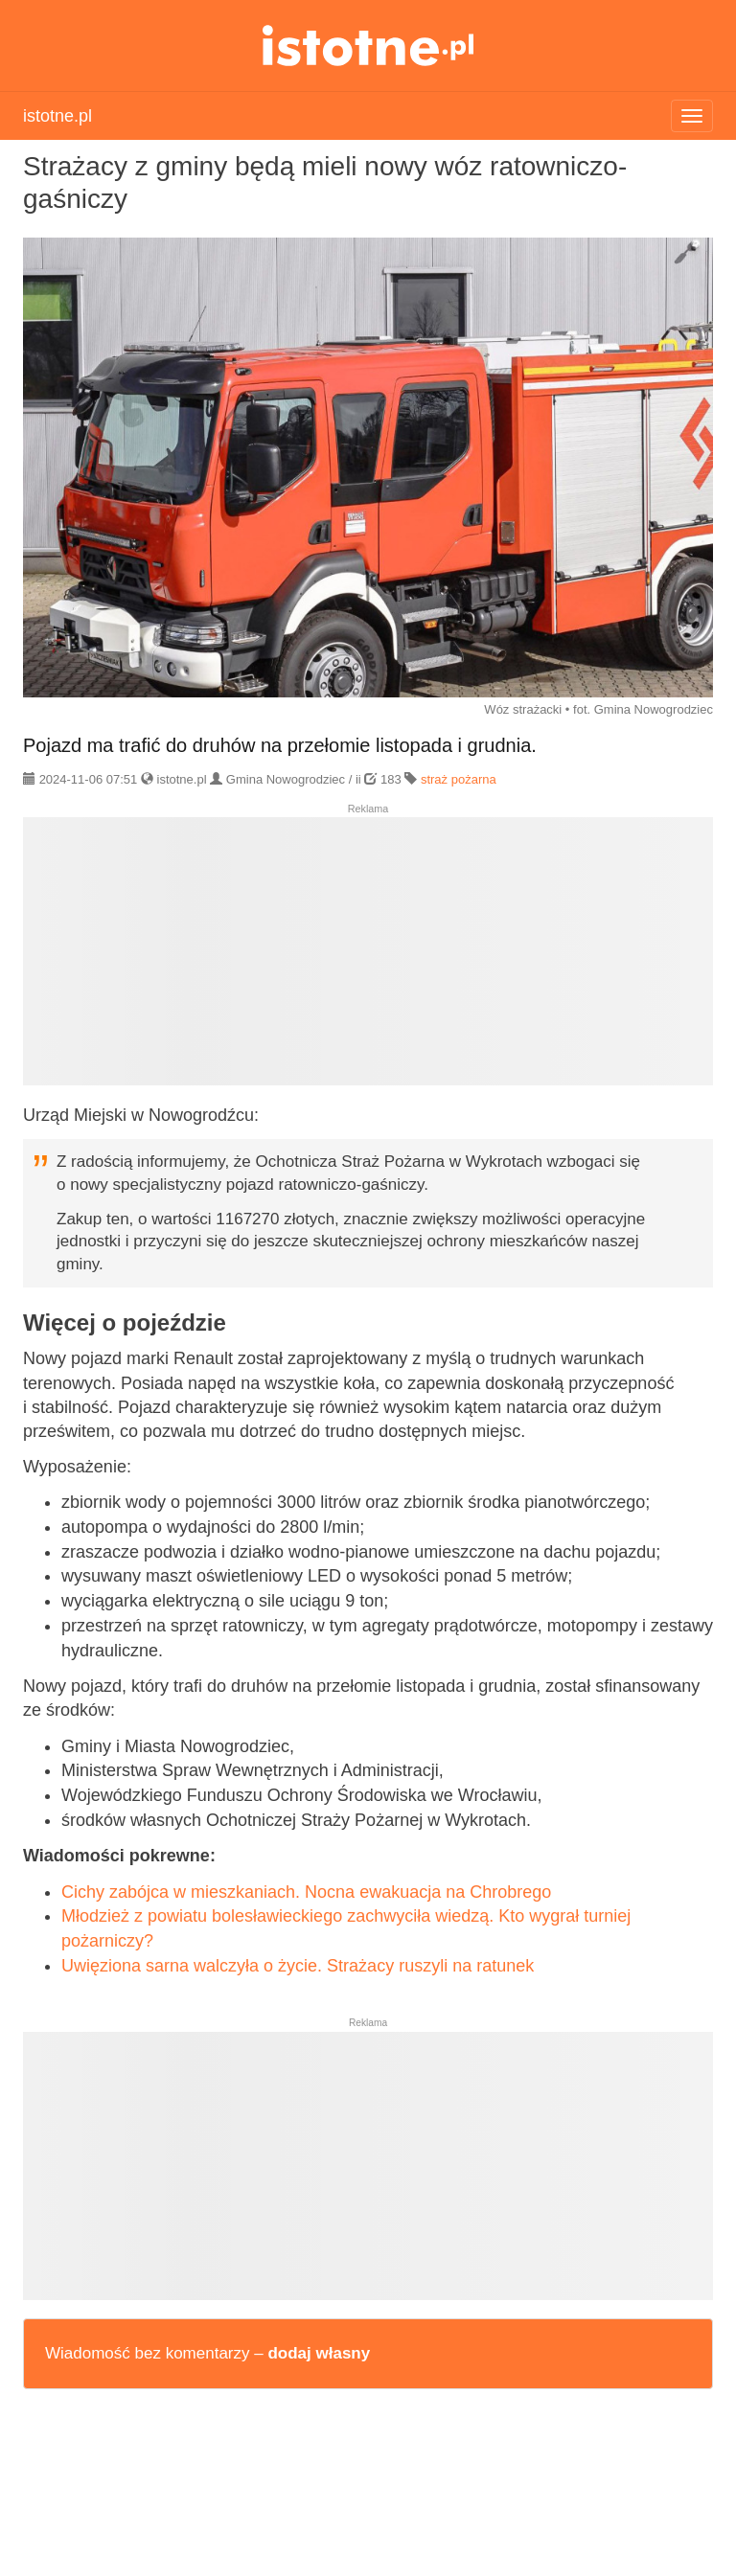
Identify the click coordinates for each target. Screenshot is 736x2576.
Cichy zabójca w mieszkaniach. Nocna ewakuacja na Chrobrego (306, 1892)
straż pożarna (458, 779)
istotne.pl (368, 45)
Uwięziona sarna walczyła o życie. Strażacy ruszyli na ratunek (297, 1965)
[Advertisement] (368, 959)
